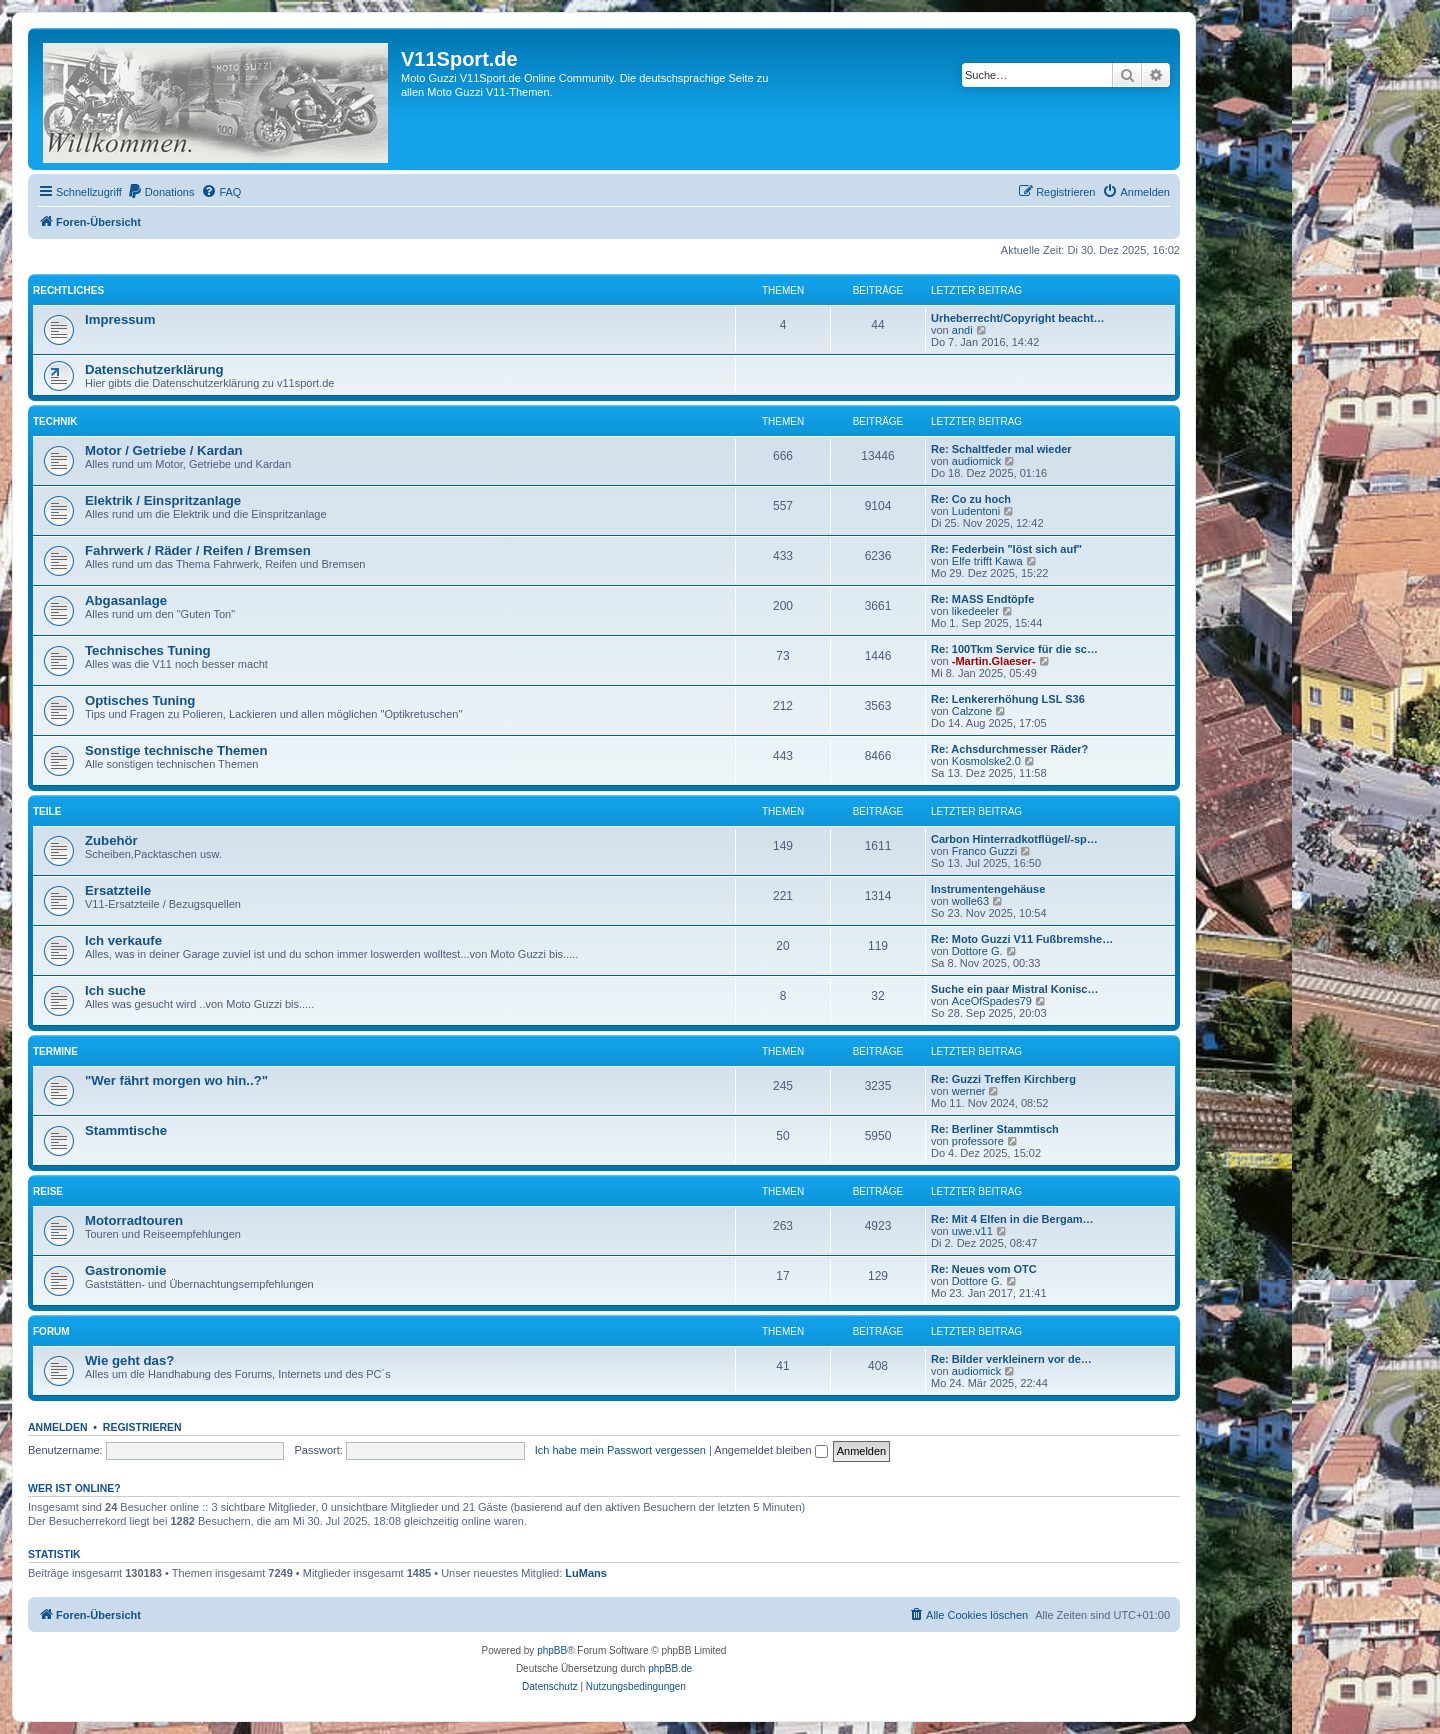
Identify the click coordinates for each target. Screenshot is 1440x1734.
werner (969, 1091)
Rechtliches (68, 290)
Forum (51, 1331)
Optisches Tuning (140, 700)
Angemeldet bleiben (770, 1450)
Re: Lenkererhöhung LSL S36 (1008, 699)
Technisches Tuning (148, 650)
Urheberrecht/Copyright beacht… (1018, 318)
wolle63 (970, 901)
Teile (47, 811)
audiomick (977, 461)
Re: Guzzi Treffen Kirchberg (1003, 1079)
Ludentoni (976, 511)
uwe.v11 (972, 1231)
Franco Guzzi (984, 851)
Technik (55, 421)
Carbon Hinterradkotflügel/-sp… (1014, 839)
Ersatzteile (118, 890)
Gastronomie (125, 1270)
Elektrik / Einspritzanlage (163, 500)
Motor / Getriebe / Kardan (164, 450)
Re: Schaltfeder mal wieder (1001, 449)
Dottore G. (977, 951)
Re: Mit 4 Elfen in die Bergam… (1012, 1219)
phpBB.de (670, 1668)
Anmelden (58, 1427)
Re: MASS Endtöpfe (982, 599)
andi (962, 330)
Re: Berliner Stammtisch (995, 1129)
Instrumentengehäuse (988, 889)
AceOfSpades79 (992, 1001)
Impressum (120, 319)
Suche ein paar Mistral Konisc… (1015, 989)
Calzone (972, 711)
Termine (55, 1051)
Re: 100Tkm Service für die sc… (1014, 649)
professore (978, 1141)
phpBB (552, 1650)
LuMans (586, 1573)
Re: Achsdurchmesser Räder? (1009, 749)
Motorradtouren (134, 1220)
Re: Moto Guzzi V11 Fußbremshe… (1022, 939)
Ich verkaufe (123, 940)
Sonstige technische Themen (176, 750)
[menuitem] (161, 192)
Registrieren (142, 1427)
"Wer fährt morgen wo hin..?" (176, 1080)
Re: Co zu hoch (971, 499)
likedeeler (975, 611)
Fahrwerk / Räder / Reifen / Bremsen (198, 550)
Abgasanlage (126, 600)
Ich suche (115, 990)
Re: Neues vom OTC (984, 1269)
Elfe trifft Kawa (987, 561)
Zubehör (111, 840)
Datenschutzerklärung (154, 369)
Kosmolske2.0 (986, 761)
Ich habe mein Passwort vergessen (620, 1450)
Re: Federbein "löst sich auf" (1006, 549)
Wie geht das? (129, 1360)
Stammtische (126, 1130)
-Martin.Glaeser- (994, 661)
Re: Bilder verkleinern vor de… (1011, 1359)
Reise (48, 1191)
